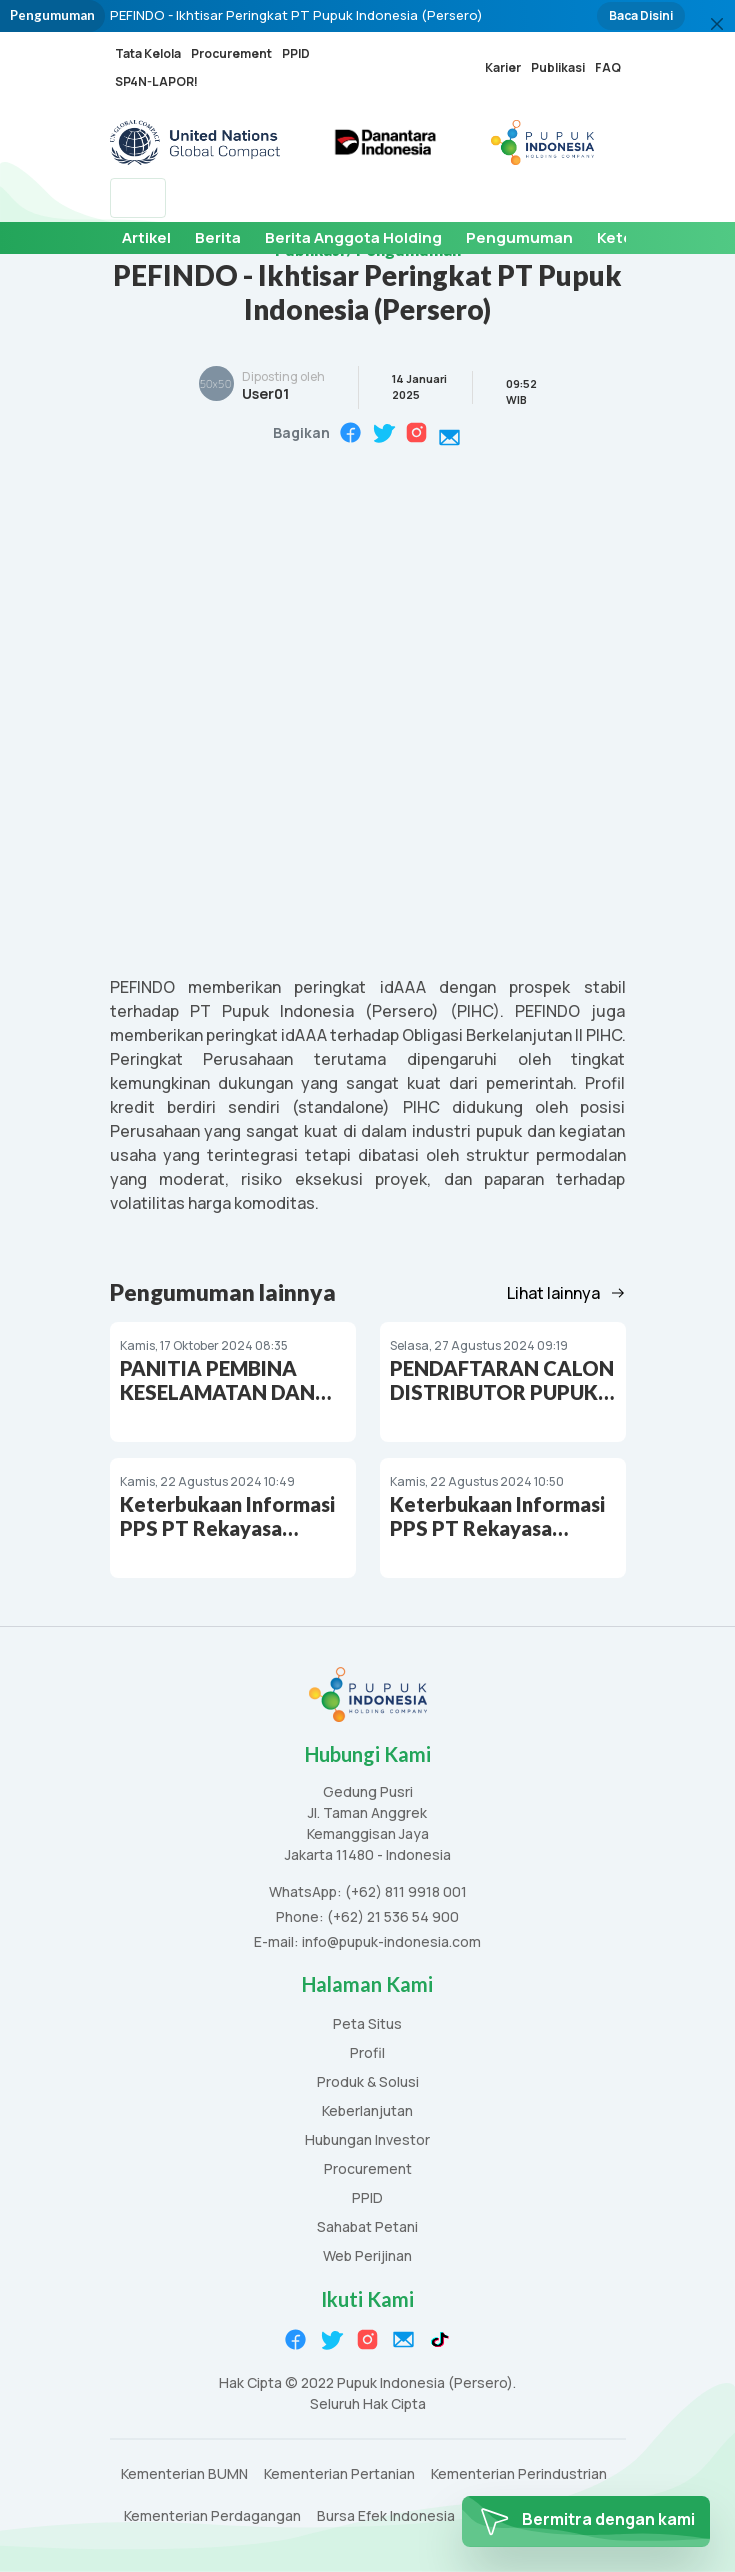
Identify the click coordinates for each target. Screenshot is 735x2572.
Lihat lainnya (566, 1293)
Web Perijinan (367, 2256)
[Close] (717, 24)
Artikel (146, 237)
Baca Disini (641, 15)
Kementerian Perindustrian (519, 2474)
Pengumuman (519, 237)
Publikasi (558, 67)
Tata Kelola (148, 53)
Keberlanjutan (367, 2111)
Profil (367, 2053)
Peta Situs (367, 2024)
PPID (296, 53)
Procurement (231, 53)
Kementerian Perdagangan (212, 2516)
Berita (218, 237)
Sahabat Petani (367, 2227)
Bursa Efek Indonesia (386, 2516)
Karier (503, 67)
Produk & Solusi (368, 2082)
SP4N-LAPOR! (156, 81)
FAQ (608, 67)
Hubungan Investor (367, 2140)
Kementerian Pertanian (339, 2474)
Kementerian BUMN (184, 2474)
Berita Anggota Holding (353, 237)
